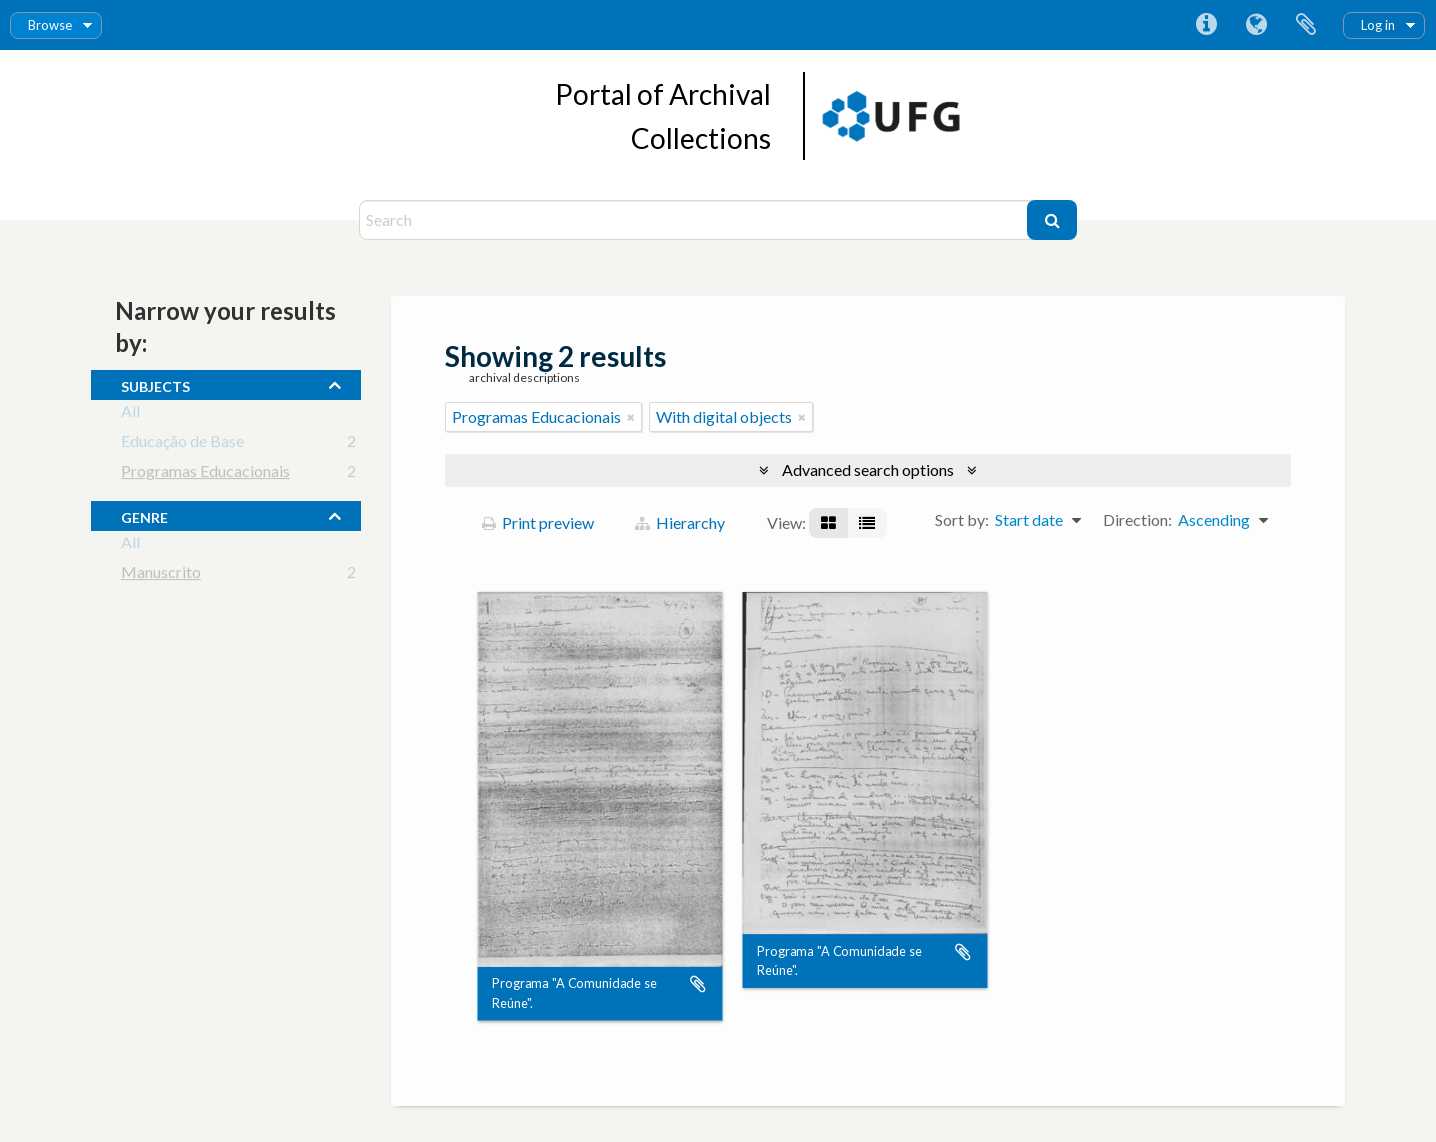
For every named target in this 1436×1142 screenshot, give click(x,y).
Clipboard (1306, 25)
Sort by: (962, 519)
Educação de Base (182, 444)
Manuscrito (161, 575)
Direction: (1137, 519)
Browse (50, 25)
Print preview (538, 522)
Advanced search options (868, 469)
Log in (1378, 25)
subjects (155, 384)
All (130, 414)
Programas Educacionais (205, 474)
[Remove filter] (631, 417)
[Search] (695, 220)
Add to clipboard (698, 985)
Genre (144, 515)
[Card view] (828, 523)
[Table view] (867, 523)
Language (1256, 25)
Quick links (1206, 25)
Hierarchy (680, 522)
